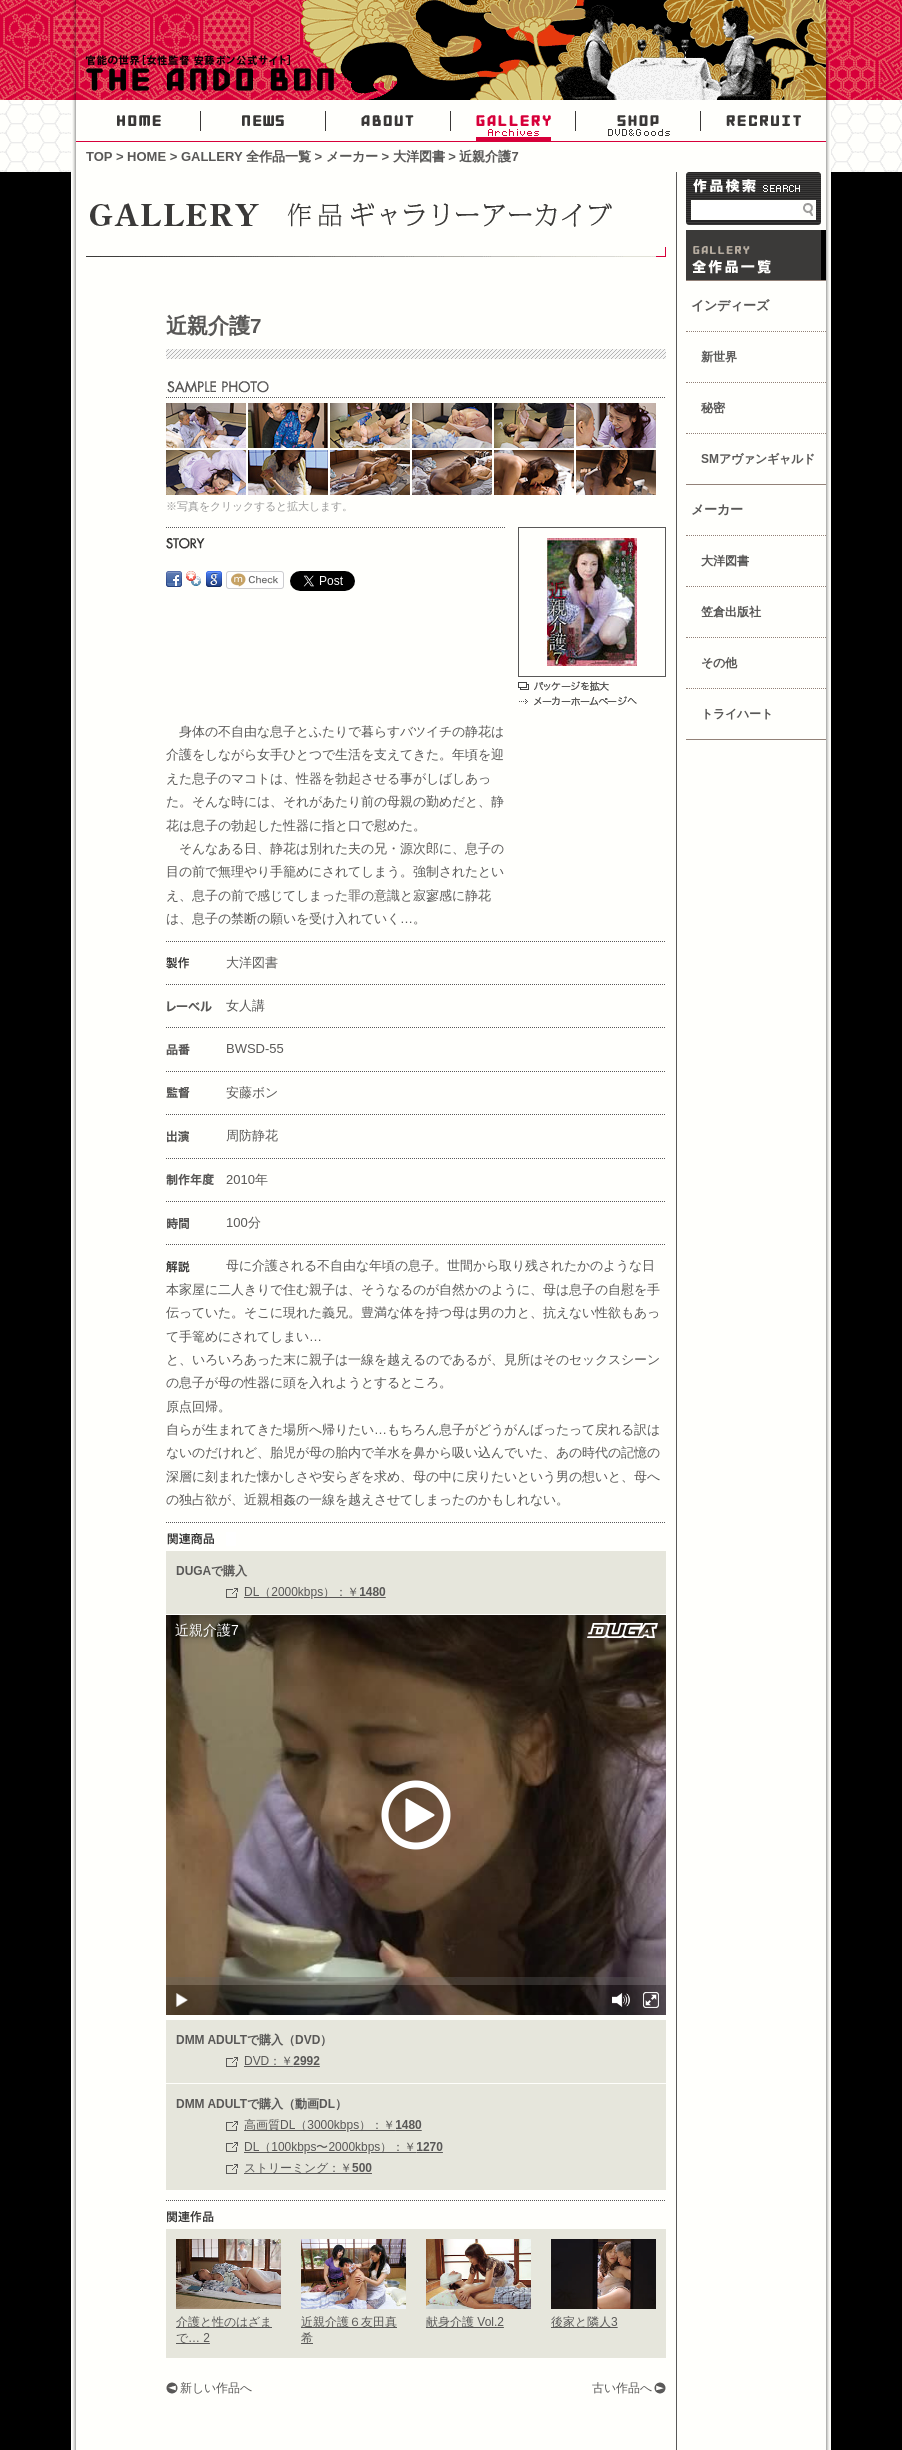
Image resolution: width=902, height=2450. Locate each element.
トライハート (737, 714)
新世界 (719, 357)
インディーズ (730, 305)
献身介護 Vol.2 (465, 2322)
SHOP (638, 121)
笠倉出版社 (731, 612)
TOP (99, 156)
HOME (138, 121)
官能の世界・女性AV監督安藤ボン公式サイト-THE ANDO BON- (206, 75)
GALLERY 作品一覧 (756, 255)
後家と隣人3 (584, 2322)
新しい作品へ (216, 2388)
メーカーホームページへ (578, 701)
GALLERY (513, 121)
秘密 (713, 408)
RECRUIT (763, 121)
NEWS (263, 121)
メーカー (352, 156)
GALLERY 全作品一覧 (246, 156)
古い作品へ (622, 2388)
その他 (719, 663)
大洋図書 (419, 156)
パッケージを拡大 (563, 686)
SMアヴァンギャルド (758, 459)
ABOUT (388, 121)
